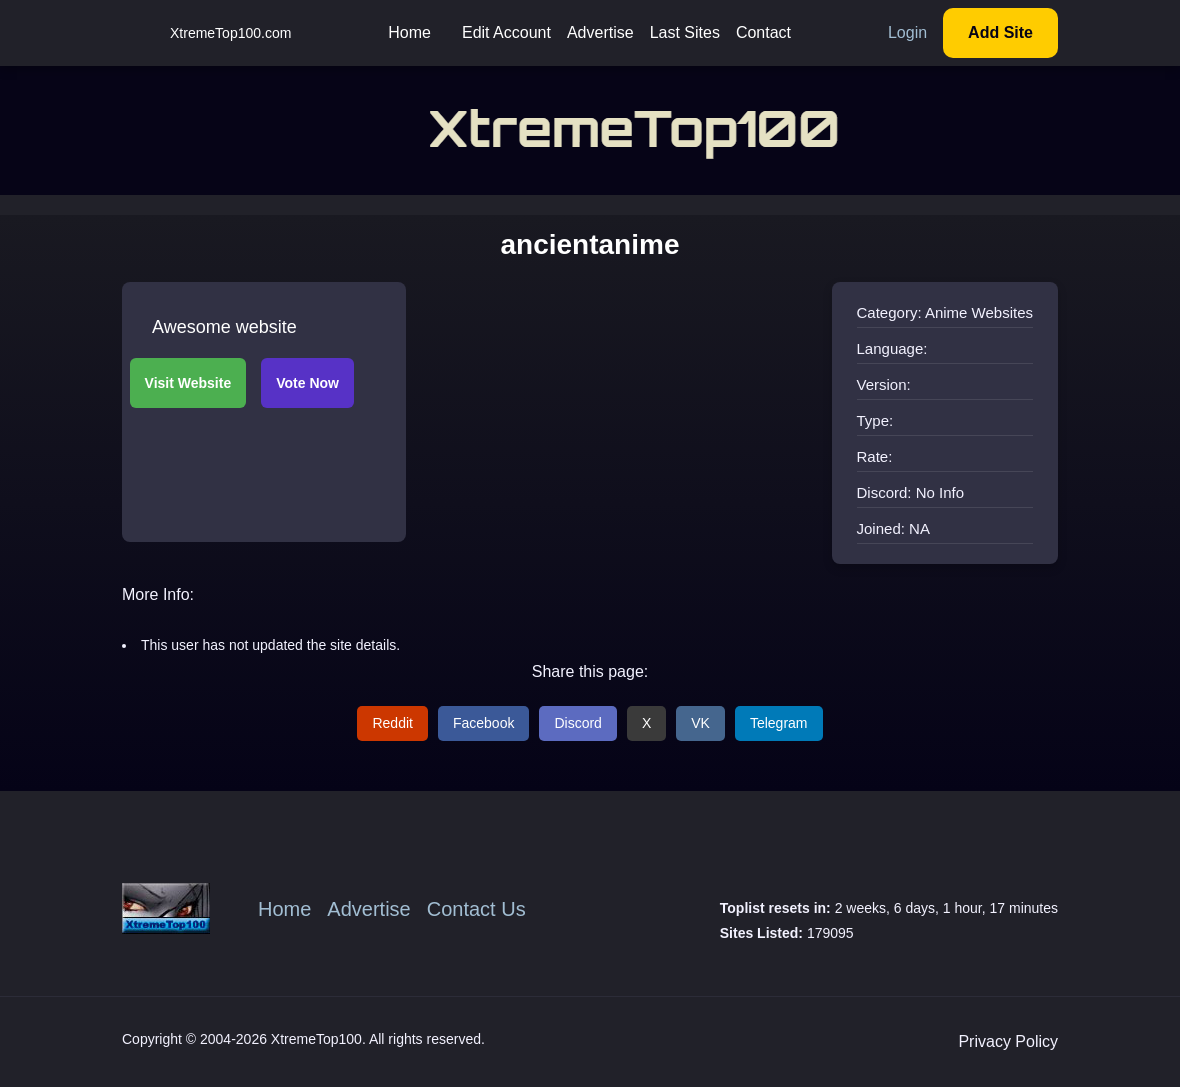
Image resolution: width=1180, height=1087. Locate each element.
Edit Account (506, 32)
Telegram (779, 723)
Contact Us (476, 909)
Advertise (600, 32)
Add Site (1000, 32)
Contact (763, 32)
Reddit (392, 723)
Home (409, 32)
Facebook (483, 723)
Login (907, 32)
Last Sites (685, 32)
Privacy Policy (1008, 1041)
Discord (577, 723)
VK (700, 723)
